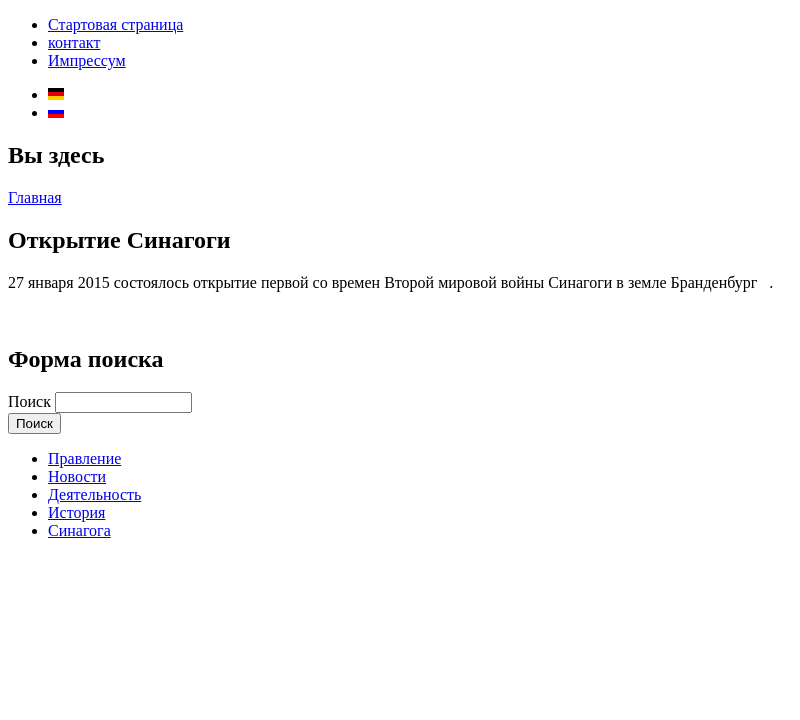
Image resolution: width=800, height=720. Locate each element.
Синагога (79, 530)
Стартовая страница (115, 24)
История (76, 512)
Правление (84, 458)
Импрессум (87, 60)
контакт (74, 42)
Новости (77, 476)
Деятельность (94, 494)
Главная (35, 197)
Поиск (31, 401)
